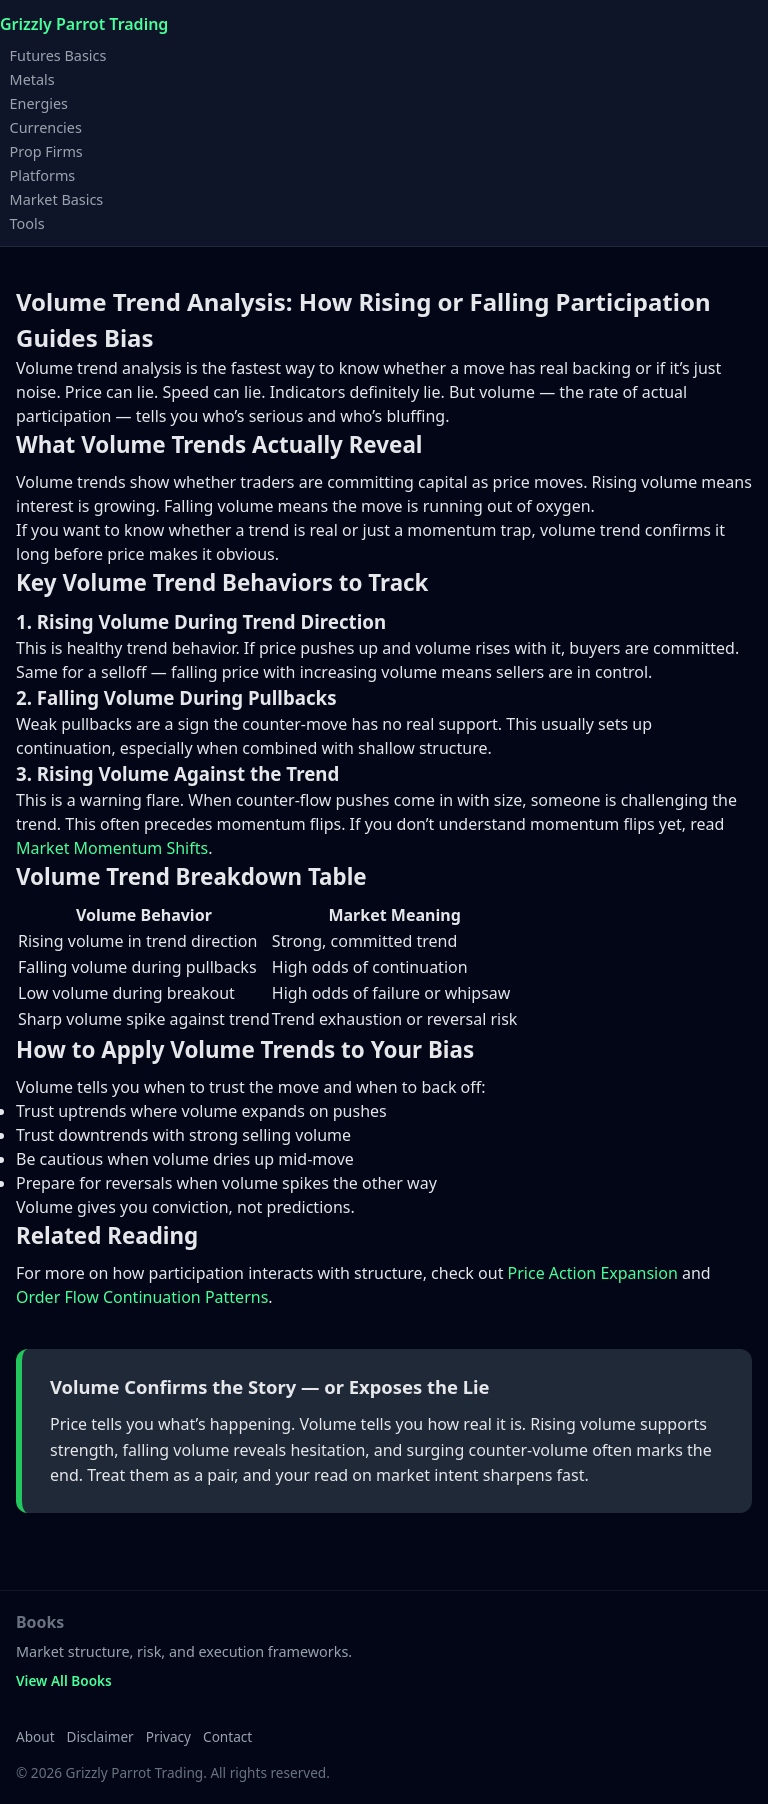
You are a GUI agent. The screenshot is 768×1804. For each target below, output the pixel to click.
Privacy (168, 1736)
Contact (227, 1736)
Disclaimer (100, 1736)
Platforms (43, 174)
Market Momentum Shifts (112, 848)
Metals (32, 78)
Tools (27, 222)
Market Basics (57, 198)
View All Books (64, 1680)
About (35, 1736)
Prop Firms (46, 150)
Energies (39, 102)
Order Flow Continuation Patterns (142, 1297)
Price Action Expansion (593, 1273)
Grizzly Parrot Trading (84, 24)
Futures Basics (58, 54)
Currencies (46, 126)
